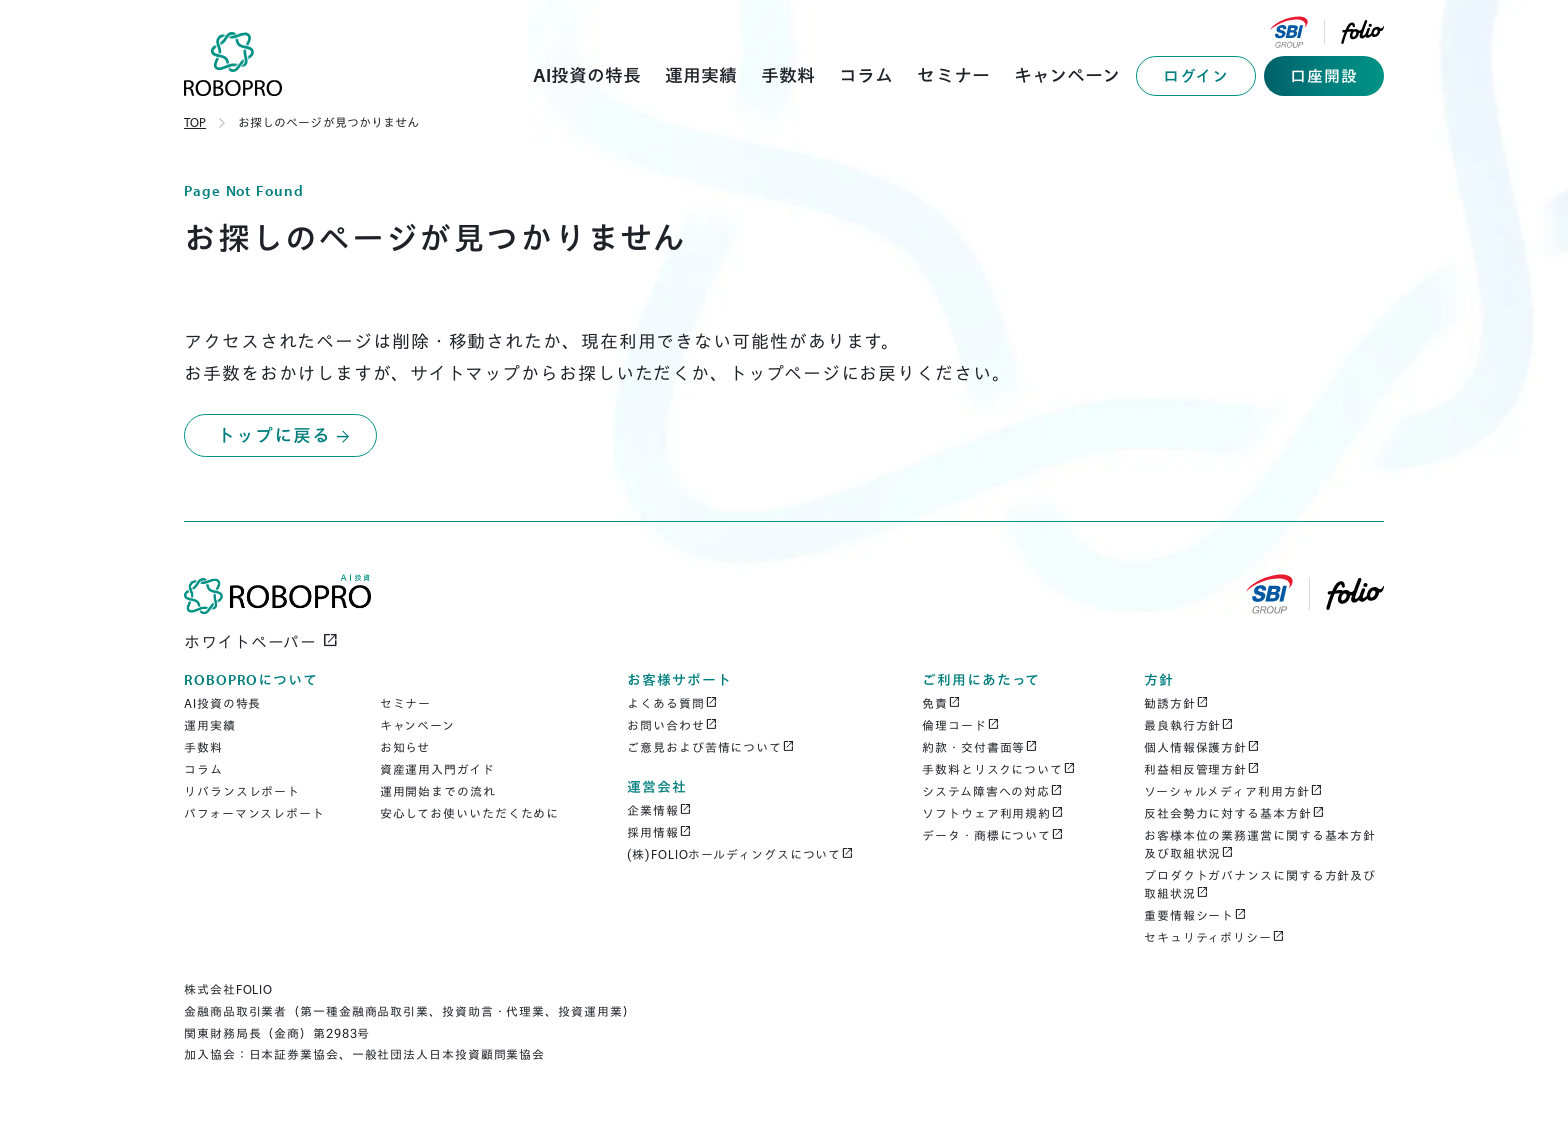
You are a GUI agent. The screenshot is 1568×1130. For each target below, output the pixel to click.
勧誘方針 (1176, 703)
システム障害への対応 (992, 791)
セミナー (406, 703)
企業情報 (659, 810)
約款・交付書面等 (980, 747)
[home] (233, 64)
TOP (195, 122)
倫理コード (960, 725)
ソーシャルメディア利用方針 (1233, 791)
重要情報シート (1195, 915)
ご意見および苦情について (711, 747)
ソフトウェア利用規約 (993, 813)
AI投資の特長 (222, 703)
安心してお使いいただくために (470, 813)
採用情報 (659, 832)
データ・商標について (993, 835)
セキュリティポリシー (1214, 937)
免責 (941, 703)
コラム (203, 769)
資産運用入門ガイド (437, 769)
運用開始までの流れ (438, 791)
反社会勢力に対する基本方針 (1234, 813)
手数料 (203, 747)
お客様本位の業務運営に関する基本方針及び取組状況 (1260, 844)
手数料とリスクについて (999, 769)
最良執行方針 (1189, 725)
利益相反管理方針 (1202, 769)
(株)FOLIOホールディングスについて (740, 854)
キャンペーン (417, 725)
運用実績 (210, 725)
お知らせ (405, 747)
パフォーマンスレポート (254, 813)
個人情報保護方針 (1202, 747)
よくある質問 (672, 703)
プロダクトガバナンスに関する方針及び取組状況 (1260, 884)
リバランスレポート (242, 791)
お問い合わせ (672, 725)
